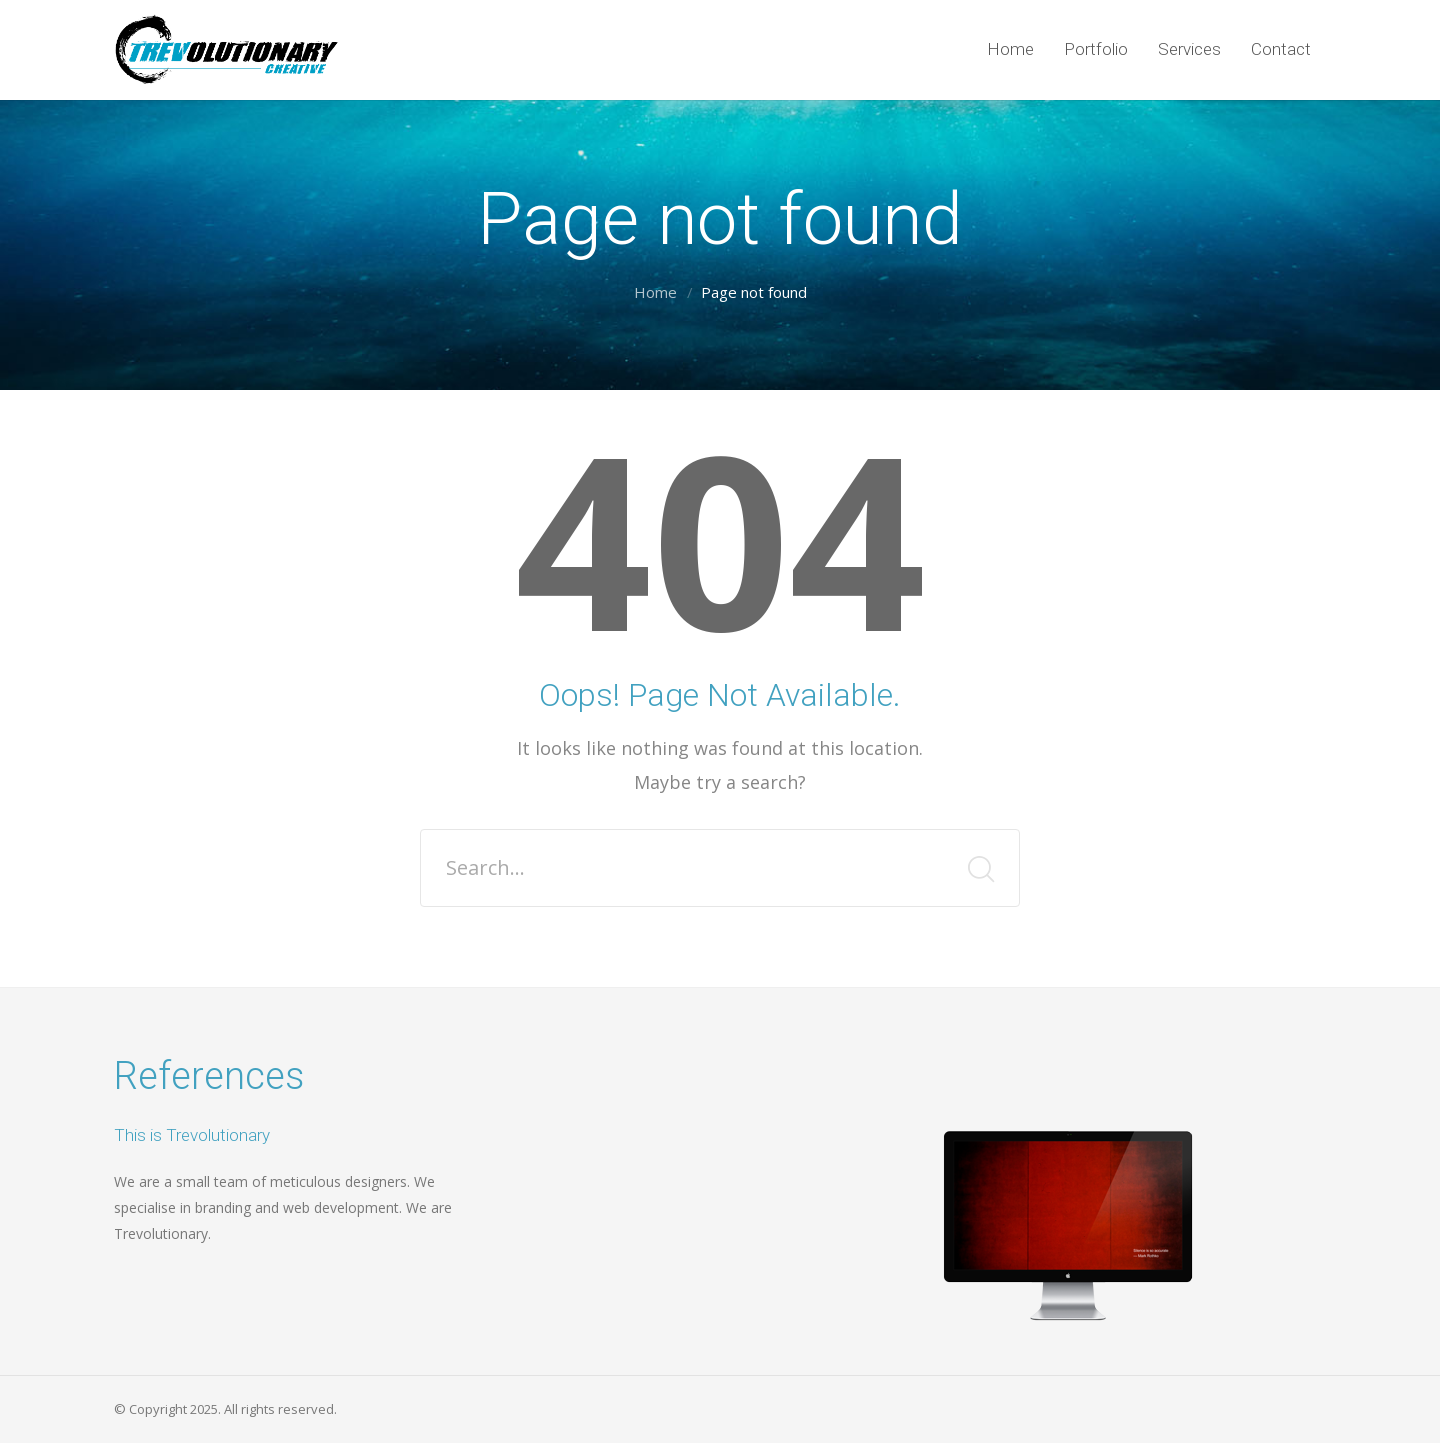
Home (655, 292)
